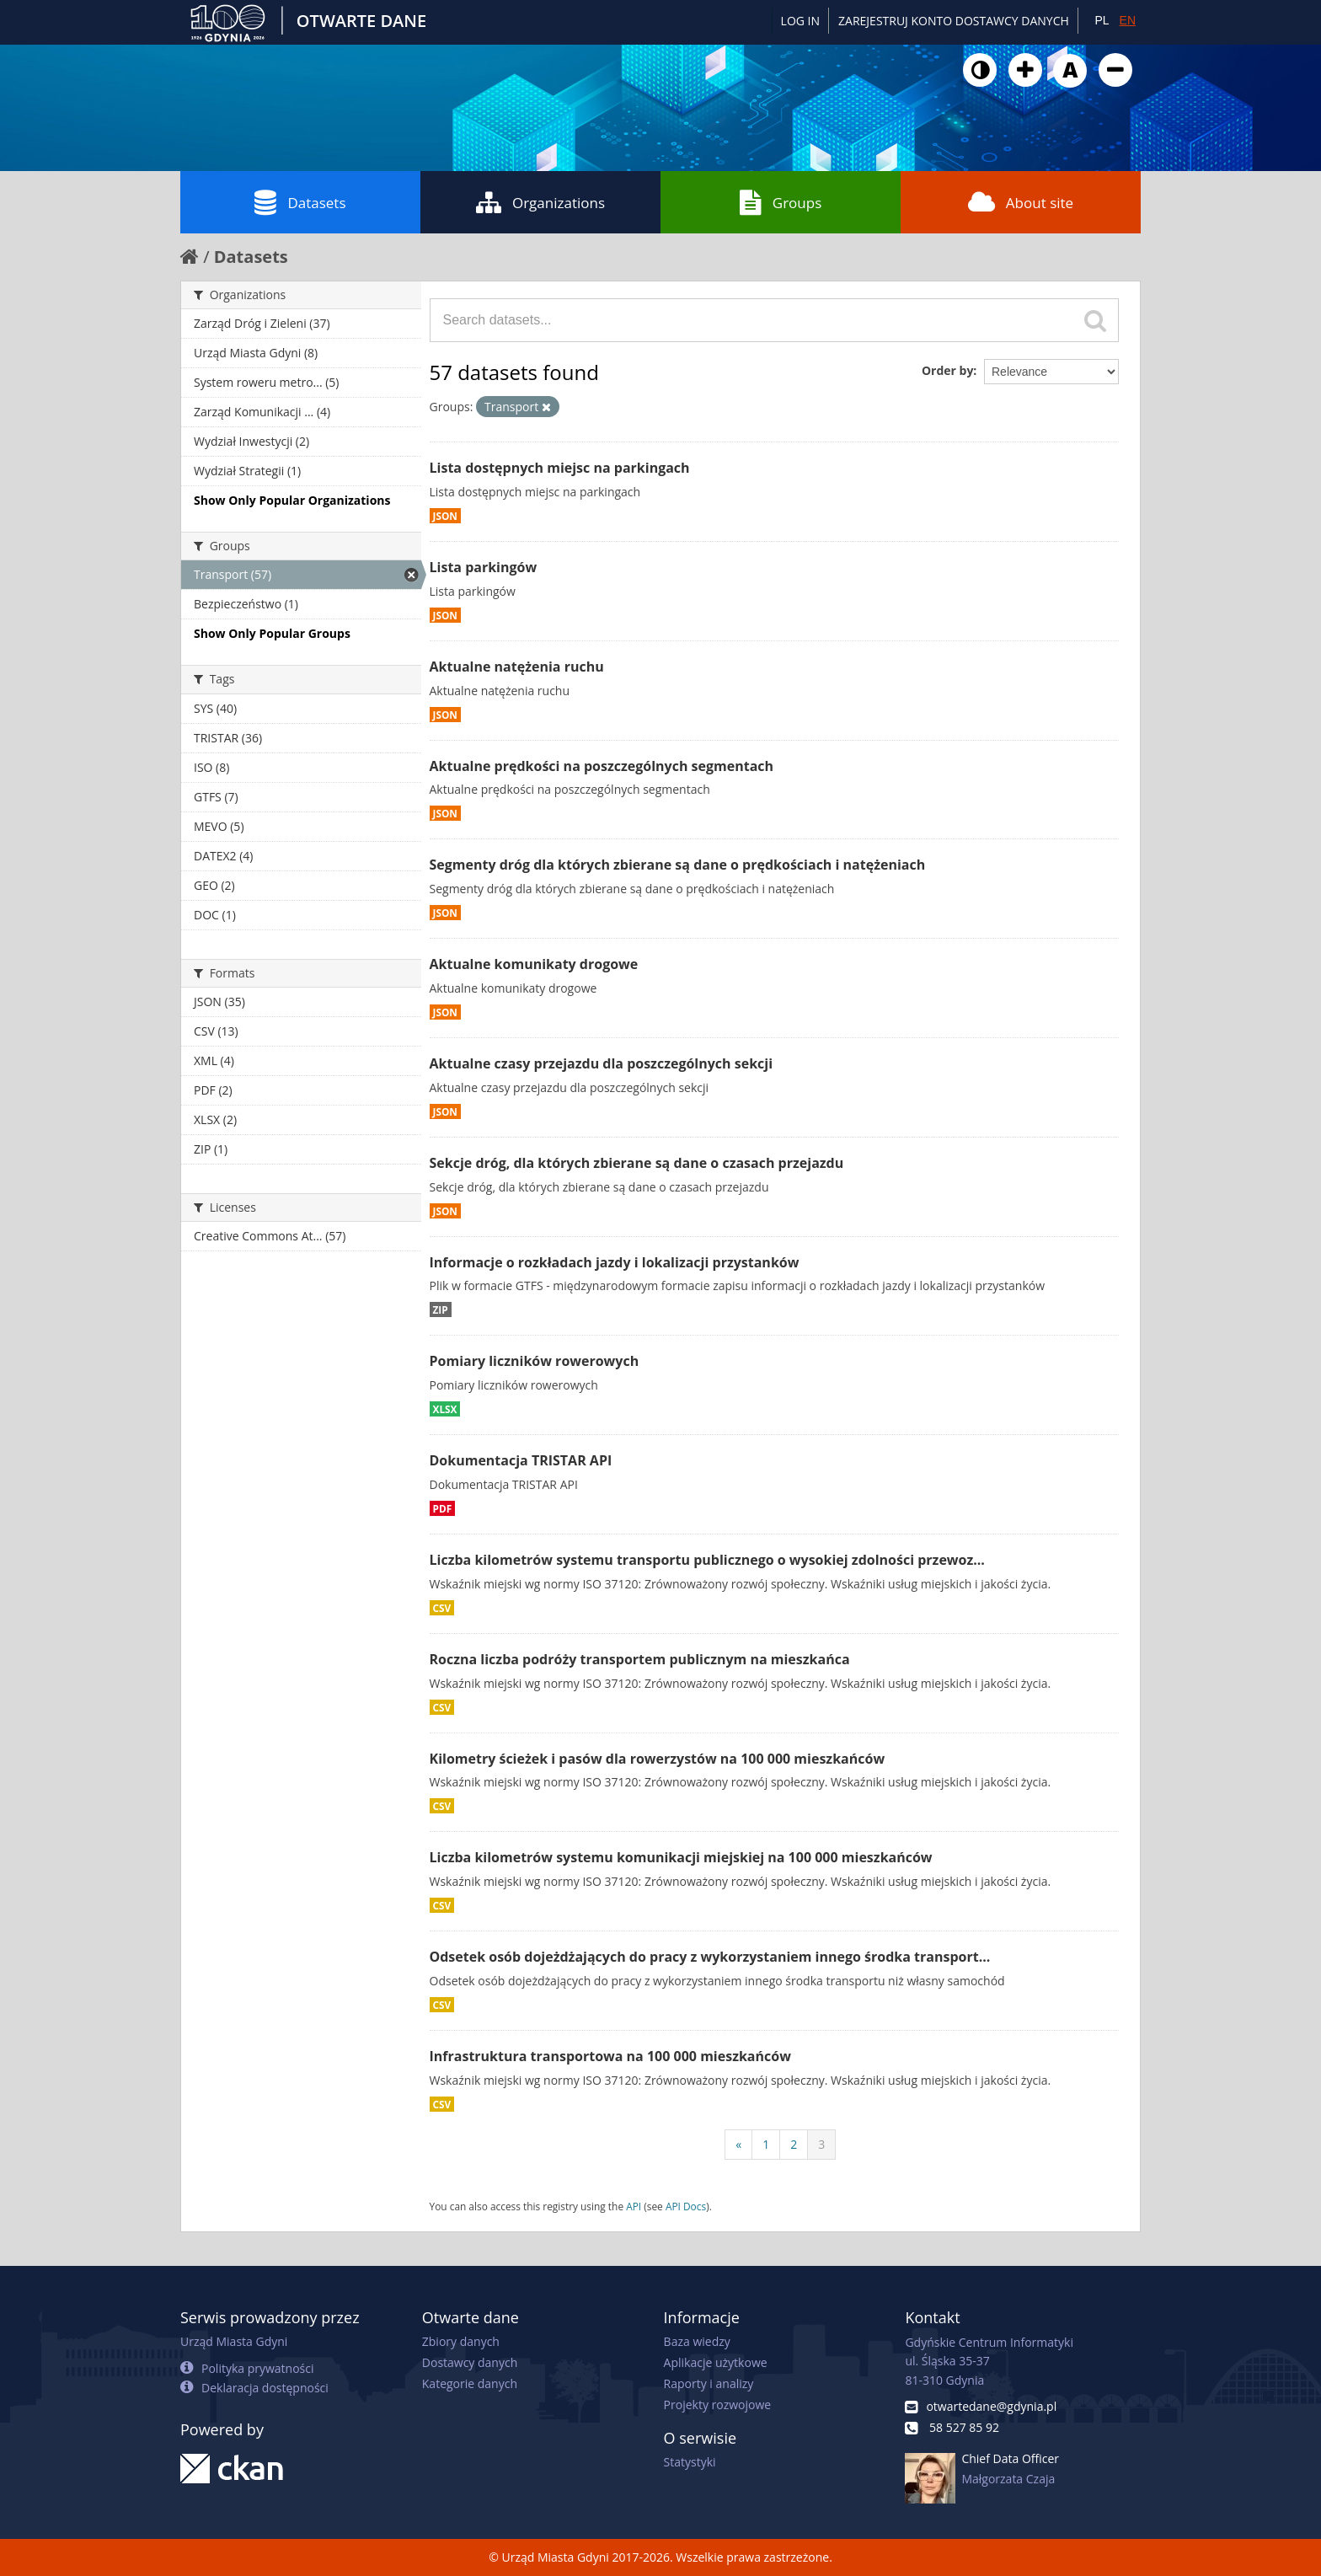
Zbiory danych (461, 2341)
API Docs (686, 2206)
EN (1128, 20)
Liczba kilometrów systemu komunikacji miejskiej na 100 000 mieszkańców (681, 1857)
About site (1020, 202)
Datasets (299, 202)
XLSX (445, 1409)
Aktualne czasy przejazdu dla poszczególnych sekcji (601, 1063)
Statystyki (690, 2462)
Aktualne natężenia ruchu (517, 666)
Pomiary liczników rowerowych (534, 1361)
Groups (780, 202)
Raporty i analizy (709, 2383)
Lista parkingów (483, 567)
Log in (800, 21)
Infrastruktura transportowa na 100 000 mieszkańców (610, 2056)
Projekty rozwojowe (718, 2405)
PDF (442, 1508)
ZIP (440, 1309)
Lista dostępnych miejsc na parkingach (560, 467)
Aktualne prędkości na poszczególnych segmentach (602, 766)
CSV (442, 1608)
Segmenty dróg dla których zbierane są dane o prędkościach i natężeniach (678, 864)
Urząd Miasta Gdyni (233, 2341)
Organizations (540, 202)
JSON (445, 515)
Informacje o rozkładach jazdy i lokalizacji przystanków (615, 1262)
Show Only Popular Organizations (292, 500)
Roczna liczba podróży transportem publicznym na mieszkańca (640, 1659)
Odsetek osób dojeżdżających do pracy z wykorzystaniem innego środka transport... (710, 1956)
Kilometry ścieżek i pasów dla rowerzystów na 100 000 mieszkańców (657, 1758)
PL (1101, 20)
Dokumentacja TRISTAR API (521, 1460)
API (633, 2206)
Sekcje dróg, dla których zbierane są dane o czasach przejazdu (637, 1163)
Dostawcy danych (469, 2362)
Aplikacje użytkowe (715, 2362)
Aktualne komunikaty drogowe (534, 964)
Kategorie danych (469, 2383)
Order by (947, 370)
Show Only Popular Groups (272, 633)
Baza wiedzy (697, 2341)
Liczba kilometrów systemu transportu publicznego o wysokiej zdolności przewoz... (707, 1559)
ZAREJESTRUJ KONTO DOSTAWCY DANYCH (953, 21)
